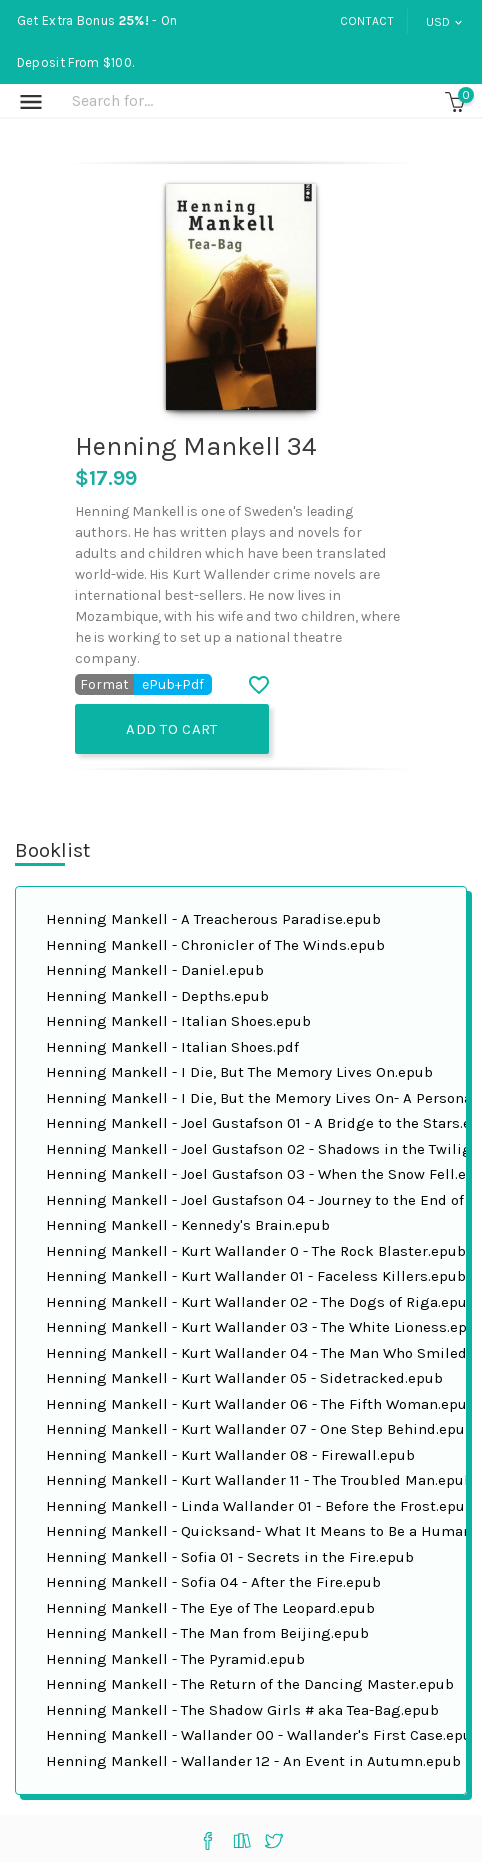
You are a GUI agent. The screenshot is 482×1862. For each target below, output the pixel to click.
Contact (367, 21)
